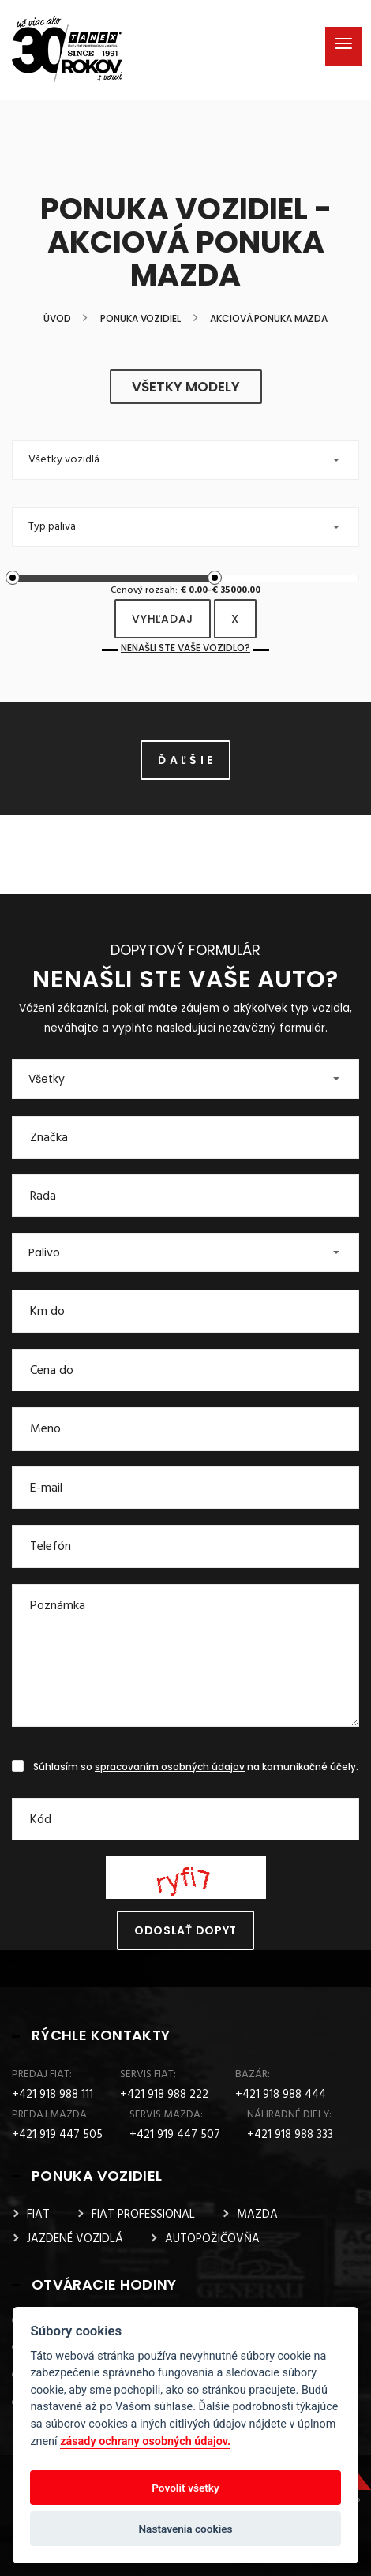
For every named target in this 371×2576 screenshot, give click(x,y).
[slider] (13, 578)
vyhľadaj (162, 619)
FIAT (38, 2214)
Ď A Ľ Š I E (185, 760)
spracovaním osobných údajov (170, 1767)
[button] (185, 460)
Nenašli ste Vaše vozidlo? (185, 647)
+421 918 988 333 (290, 2134)
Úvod (57, 319)
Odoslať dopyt (185, 1930)
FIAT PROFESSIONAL (143, 2214)
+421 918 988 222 (164, 2094)
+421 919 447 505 (57, 2134)
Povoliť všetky (185, 2487)
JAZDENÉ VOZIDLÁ (75, 2239)
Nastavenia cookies (185, 2528)
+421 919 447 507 (174, 2134)
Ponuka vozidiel (140, 319)
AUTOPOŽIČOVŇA (212, 2239)
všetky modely (186, 386)
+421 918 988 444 (280, 2094)
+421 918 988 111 (52, 2094)
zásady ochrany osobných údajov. (145, 2441)
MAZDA (257, 2214)
